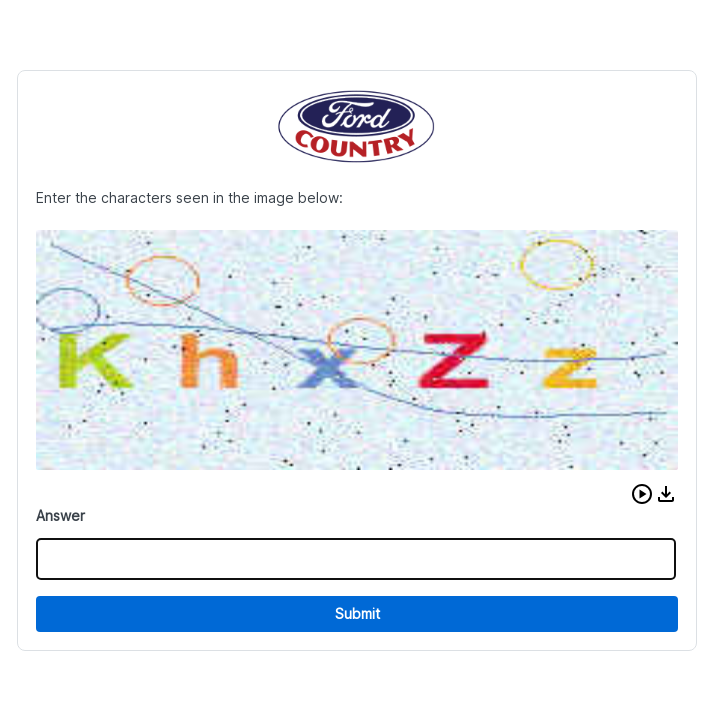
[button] (642, 494)
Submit (357, 613)
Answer (60, 515)
